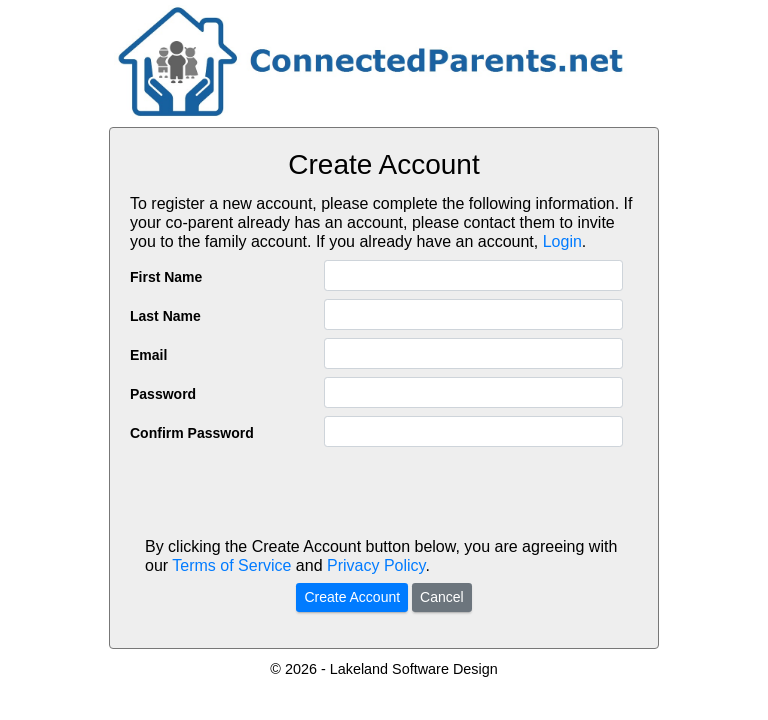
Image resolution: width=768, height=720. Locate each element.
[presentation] (384, 494)
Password (163, 394)
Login (562, 241)
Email (148, 355)
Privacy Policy (376, 565)
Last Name (165, 316)
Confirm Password (192, 433)
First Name (166, 277)
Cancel (442, 597)
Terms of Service (231, 565)
